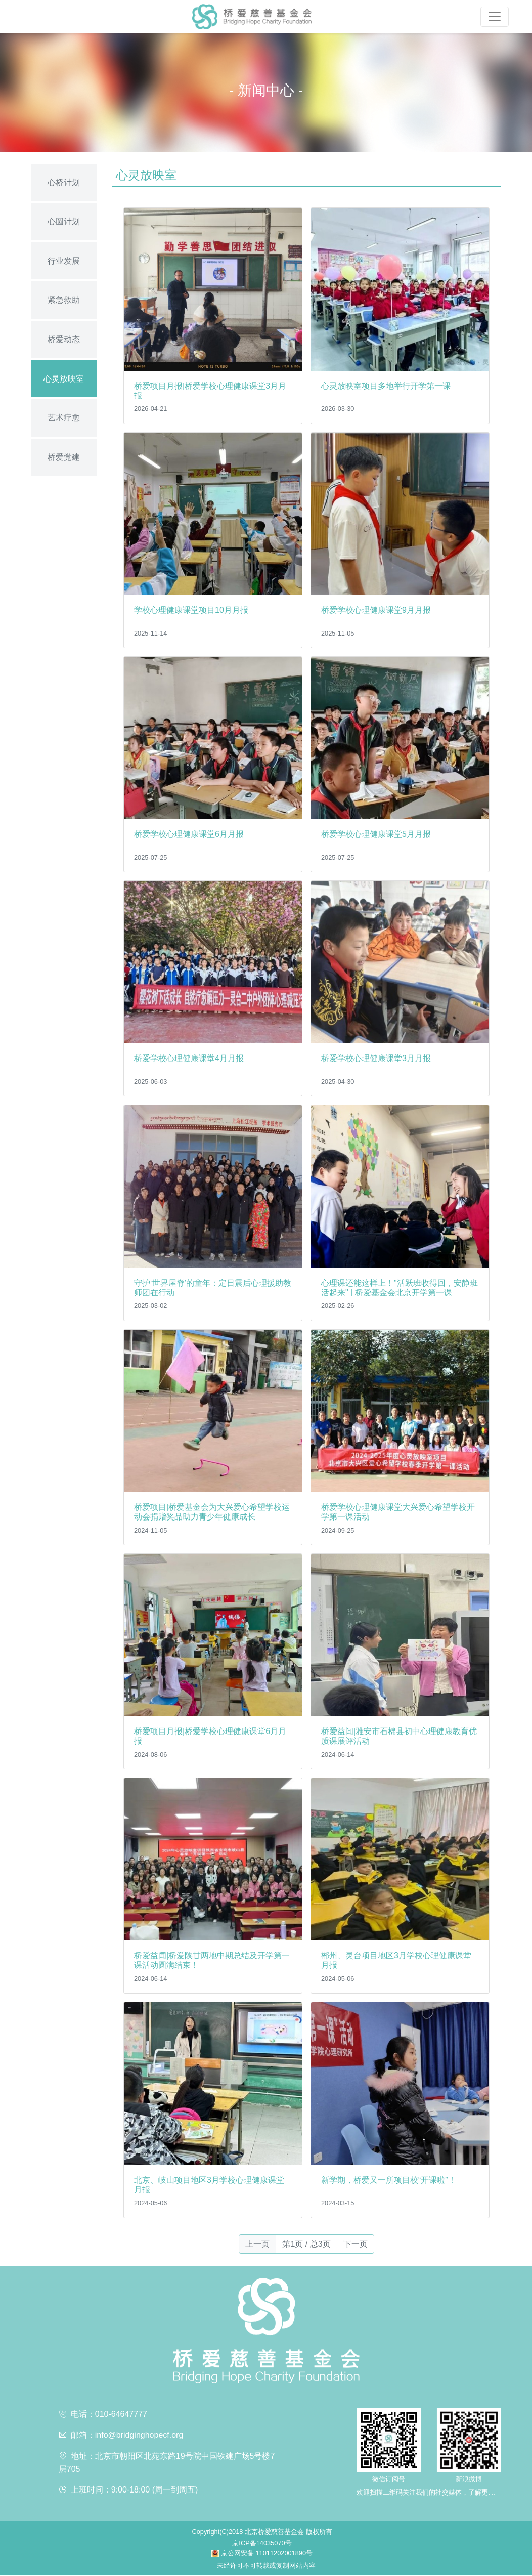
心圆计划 (64, 221)
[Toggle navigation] (494, 17)
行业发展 (64, 261)
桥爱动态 (64, 339)
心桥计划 (64, 182)
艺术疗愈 (64, 417)
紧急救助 (64, 299)
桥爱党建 (64, 457)
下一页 (355, 2244)
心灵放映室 (63, 378)
